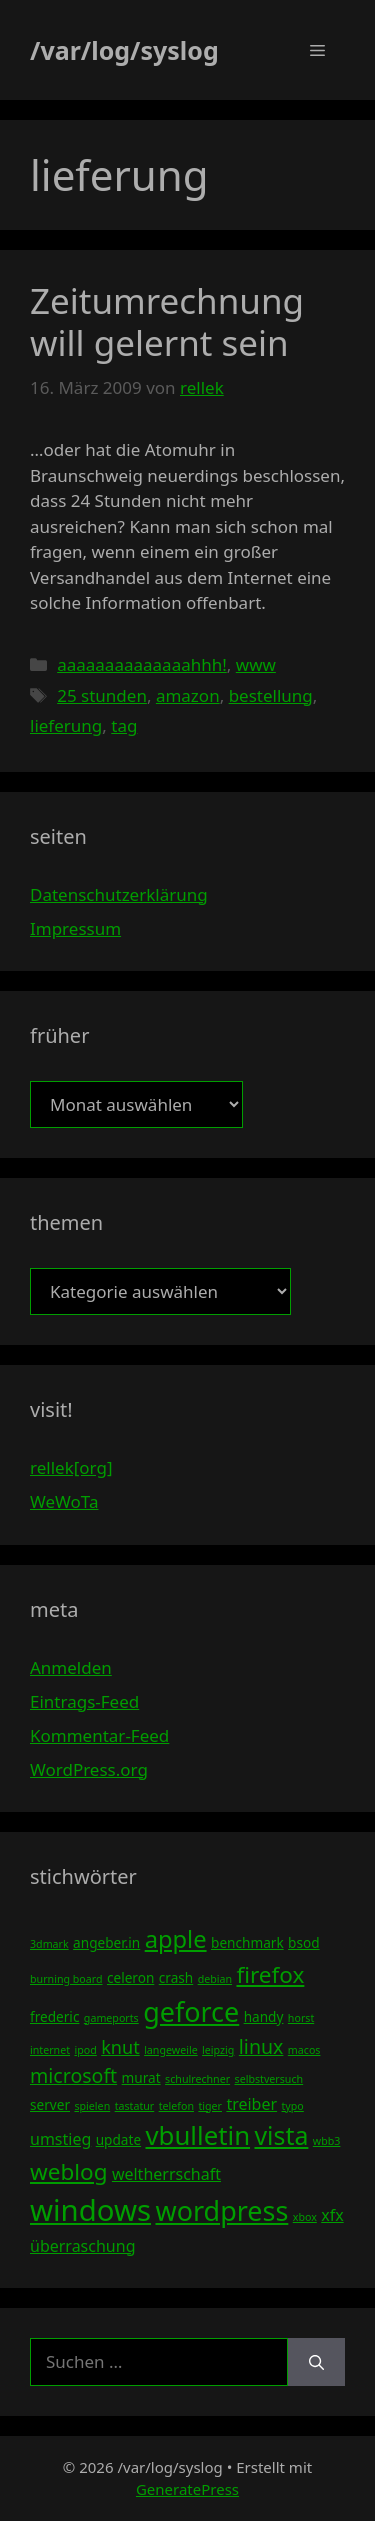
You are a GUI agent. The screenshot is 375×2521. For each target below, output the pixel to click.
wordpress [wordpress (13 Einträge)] (221, 2210)
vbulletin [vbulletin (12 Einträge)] (198, 2135)
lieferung (66, 725)
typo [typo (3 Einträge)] (293, 2106)
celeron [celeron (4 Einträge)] (130, 1977)
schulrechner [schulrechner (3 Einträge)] (197, 2079)
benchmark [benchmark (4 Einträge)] (247, 1942)
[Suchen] (316, 2362)
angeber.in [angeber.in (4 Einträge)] (106, 1942)
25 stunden (102, 695)
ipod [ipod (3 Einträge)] (85, 2050)
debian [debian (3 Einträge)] (215, 1979)
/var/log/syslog (124, 50)
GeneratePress (187, 2489)
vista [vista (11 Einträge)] (281, 2135)
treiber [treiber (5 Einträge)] (251, 2104)
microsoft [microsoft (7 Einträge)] (73, 2075)
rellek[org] (71, 1467)
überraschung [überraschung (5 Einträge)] (82, 2246)
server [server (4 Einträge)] (50, 2104)
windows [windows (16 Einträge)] (90, 2210)
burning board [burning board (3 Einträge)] (66, 1979)
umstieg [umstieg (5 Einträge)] (60, 2139)
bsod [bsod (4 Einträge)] (304, 1942)
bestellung (271, 695)
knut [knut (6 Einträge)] (120, 2047)
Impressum (75, 928)
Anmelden (71, 1667)
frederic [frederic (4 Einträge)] (54, 2016)
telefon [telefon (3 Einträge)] (176, 2106)
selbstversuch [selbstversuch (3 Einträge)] (269, 2079)
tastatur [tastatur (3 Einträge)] (135, 2106)
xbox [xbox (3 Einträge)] (305, 2217)
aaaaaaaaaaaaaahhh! (142, 664)
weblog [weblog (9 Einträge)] (68, 2171)
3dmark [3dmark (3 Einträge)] (49, 1944)
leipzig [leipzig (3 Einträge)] (218, 2050)
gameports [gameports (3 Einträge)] (111, 2018)
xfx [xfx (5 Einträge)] (332, 2215)
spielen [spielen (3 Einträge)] (92, 2106)
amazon (188, 695)
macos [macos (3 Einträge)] (304, 2050)
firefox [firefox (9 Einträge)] (270, 1974)
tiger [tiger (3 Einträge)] (210, 2106)
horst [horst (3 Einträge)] (301, 2018)
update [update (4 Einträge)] (118, 2139)
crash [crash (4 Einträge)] (176, 1977)
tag (124, 725)
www (256, 664)
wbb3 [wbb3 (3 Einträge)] (327, 2141)
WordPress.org (89, 1769)
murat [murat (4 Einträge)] (141, 2077)
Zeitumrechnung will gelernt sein (167, 321)
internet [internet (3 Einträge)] (50, 2050)
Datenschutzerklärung (119, 894)
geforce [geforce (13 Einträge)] (191, 2011)
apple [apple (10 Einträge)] (176, 1939)
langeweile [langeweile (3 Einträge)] (171, 2050)
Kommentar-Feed (99, 1735)
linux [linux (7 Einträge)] (261, 2046)
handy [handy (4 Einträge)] (264, 2016)
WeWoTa (64, 1501)
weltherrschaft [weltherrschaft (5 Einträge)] (166, 2174)
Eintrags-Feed (84, 1701)
